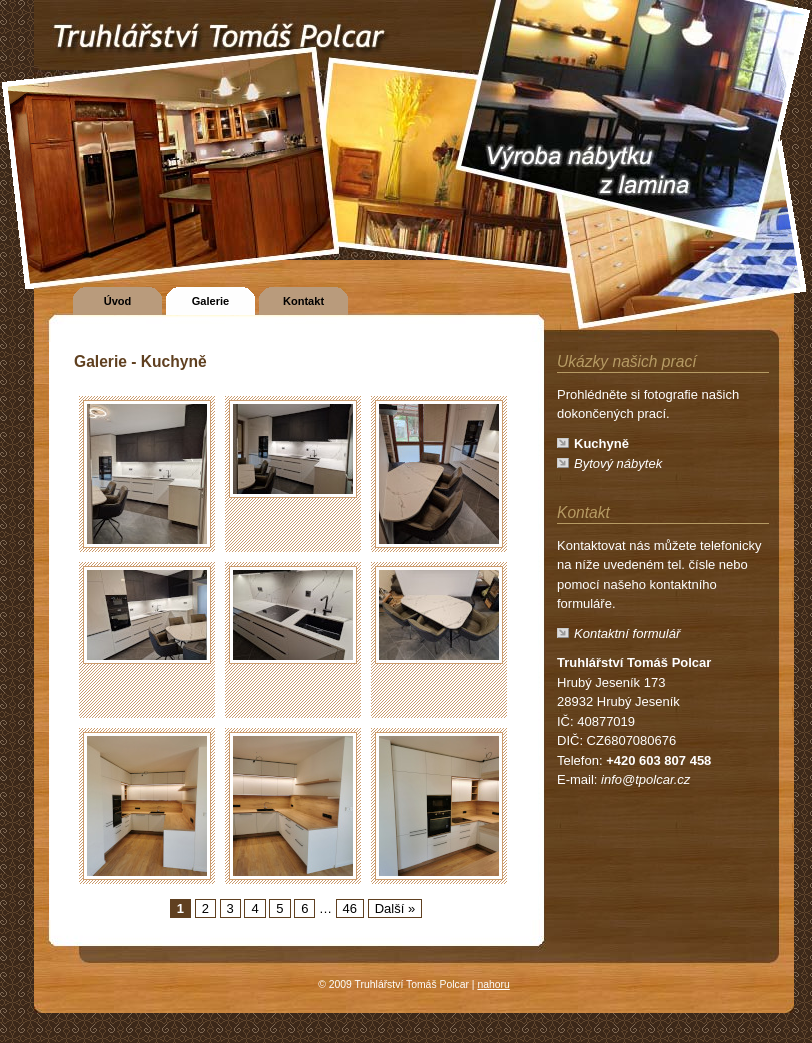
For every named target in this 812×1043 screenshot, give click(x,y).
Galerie (210, 301)
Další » (395, 908)
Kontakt (303, 301)
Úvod (118, 301)
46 (350, 908)
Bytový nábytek (618, 463)
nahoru (493, 984)
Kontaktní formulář (627, 633)
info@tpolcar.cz (645, 779)
